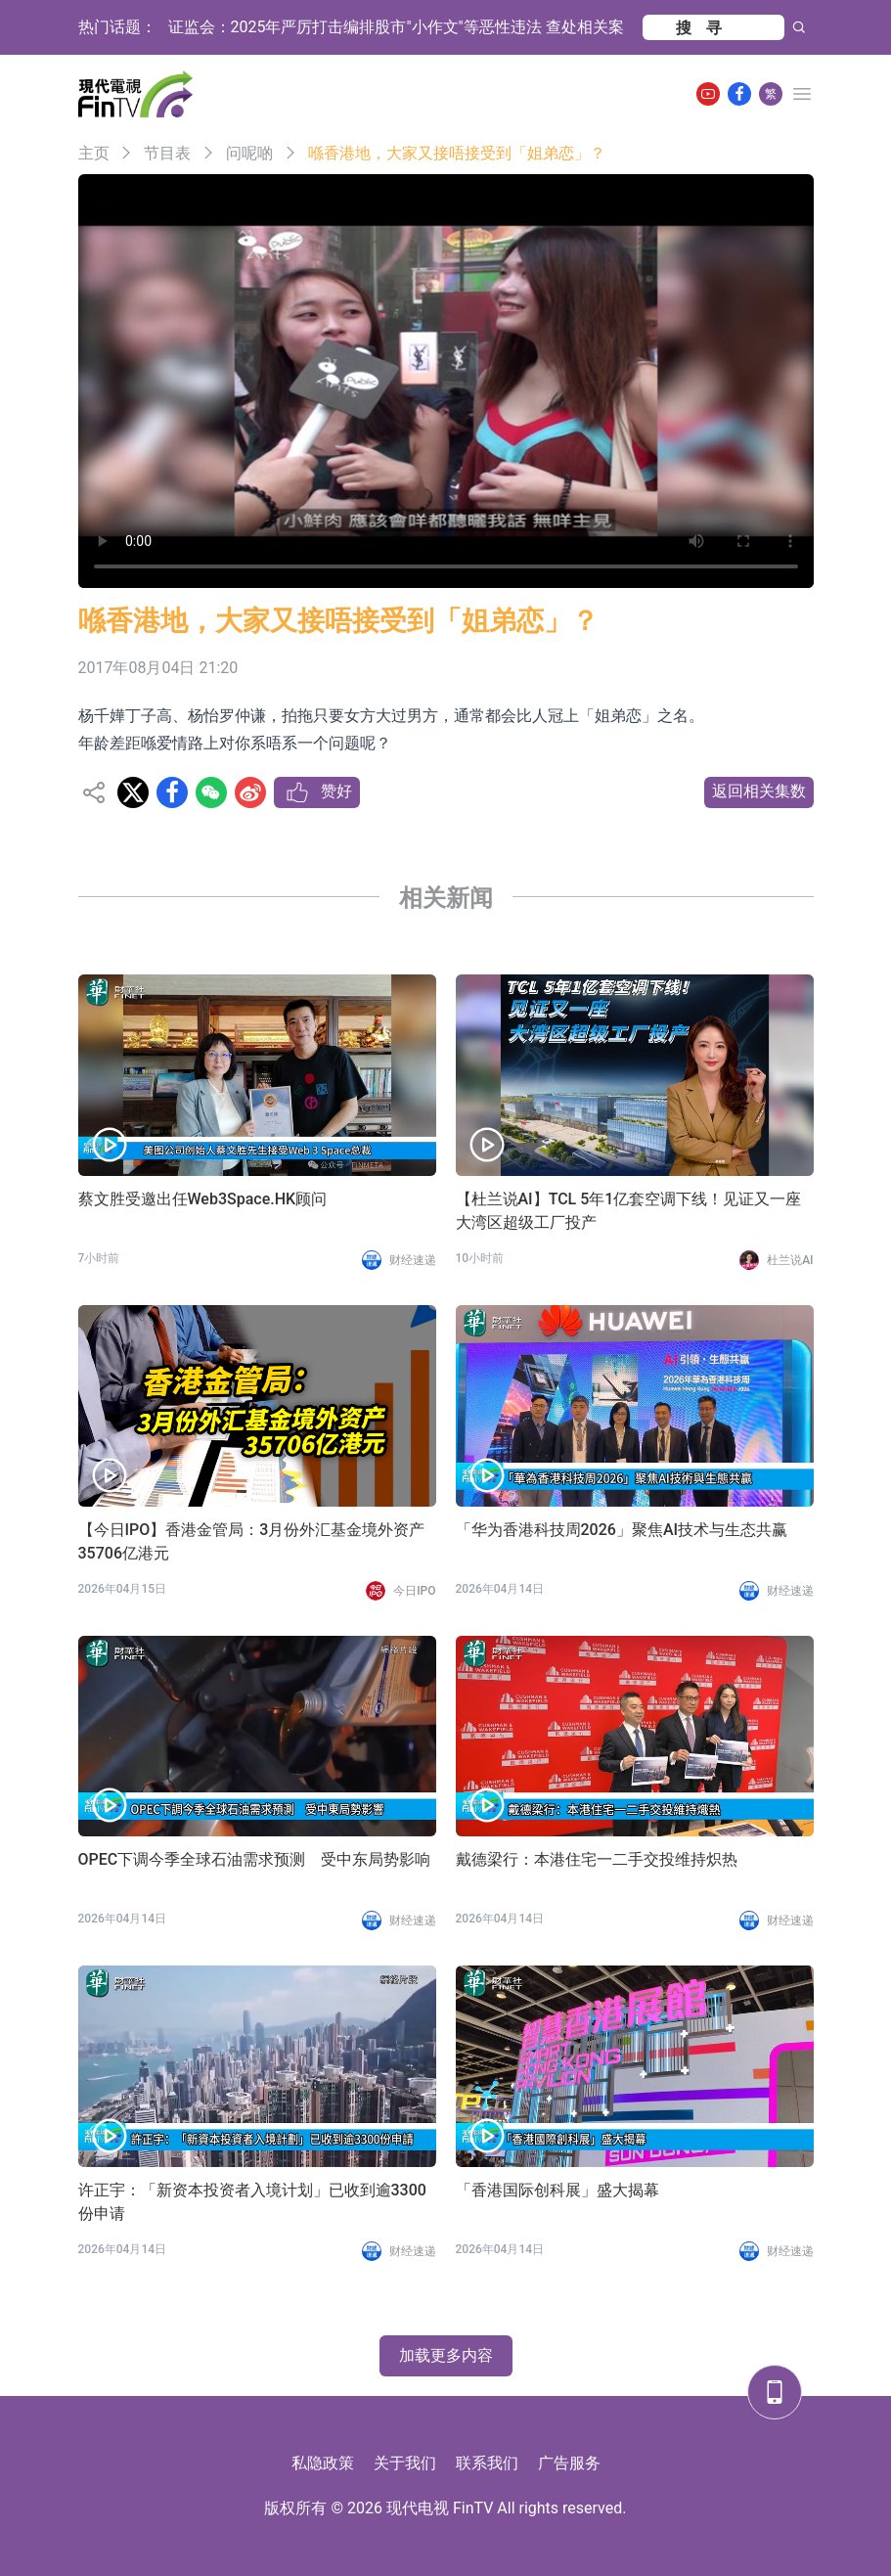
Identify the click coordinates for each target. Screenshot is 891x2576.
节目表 (167, 153)
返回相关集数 (759, 791)
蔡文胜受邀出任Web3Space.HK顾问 (203, 1199)
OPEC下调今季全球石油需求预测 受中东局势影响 (254, 1859)
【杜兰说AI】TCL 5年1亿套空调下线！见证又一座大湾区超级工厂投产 (629, 1211)
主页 (94, 153)
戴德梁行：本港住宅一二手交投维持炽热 (596, 1859)
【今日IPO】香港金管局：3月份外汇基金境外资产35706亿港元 (251, 1541)
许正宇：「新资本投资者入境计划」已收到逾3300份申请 (252, 2202)
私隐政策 (322, 2463)
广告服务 (569, 2463)
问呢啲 (249, 153)
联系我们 (487, 2463)
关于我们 (405, 2463)
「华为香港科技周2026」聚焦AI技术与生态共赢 (622, 1529)
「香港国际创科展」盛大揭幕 (557, 2190)
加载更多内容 (446, 2355)
